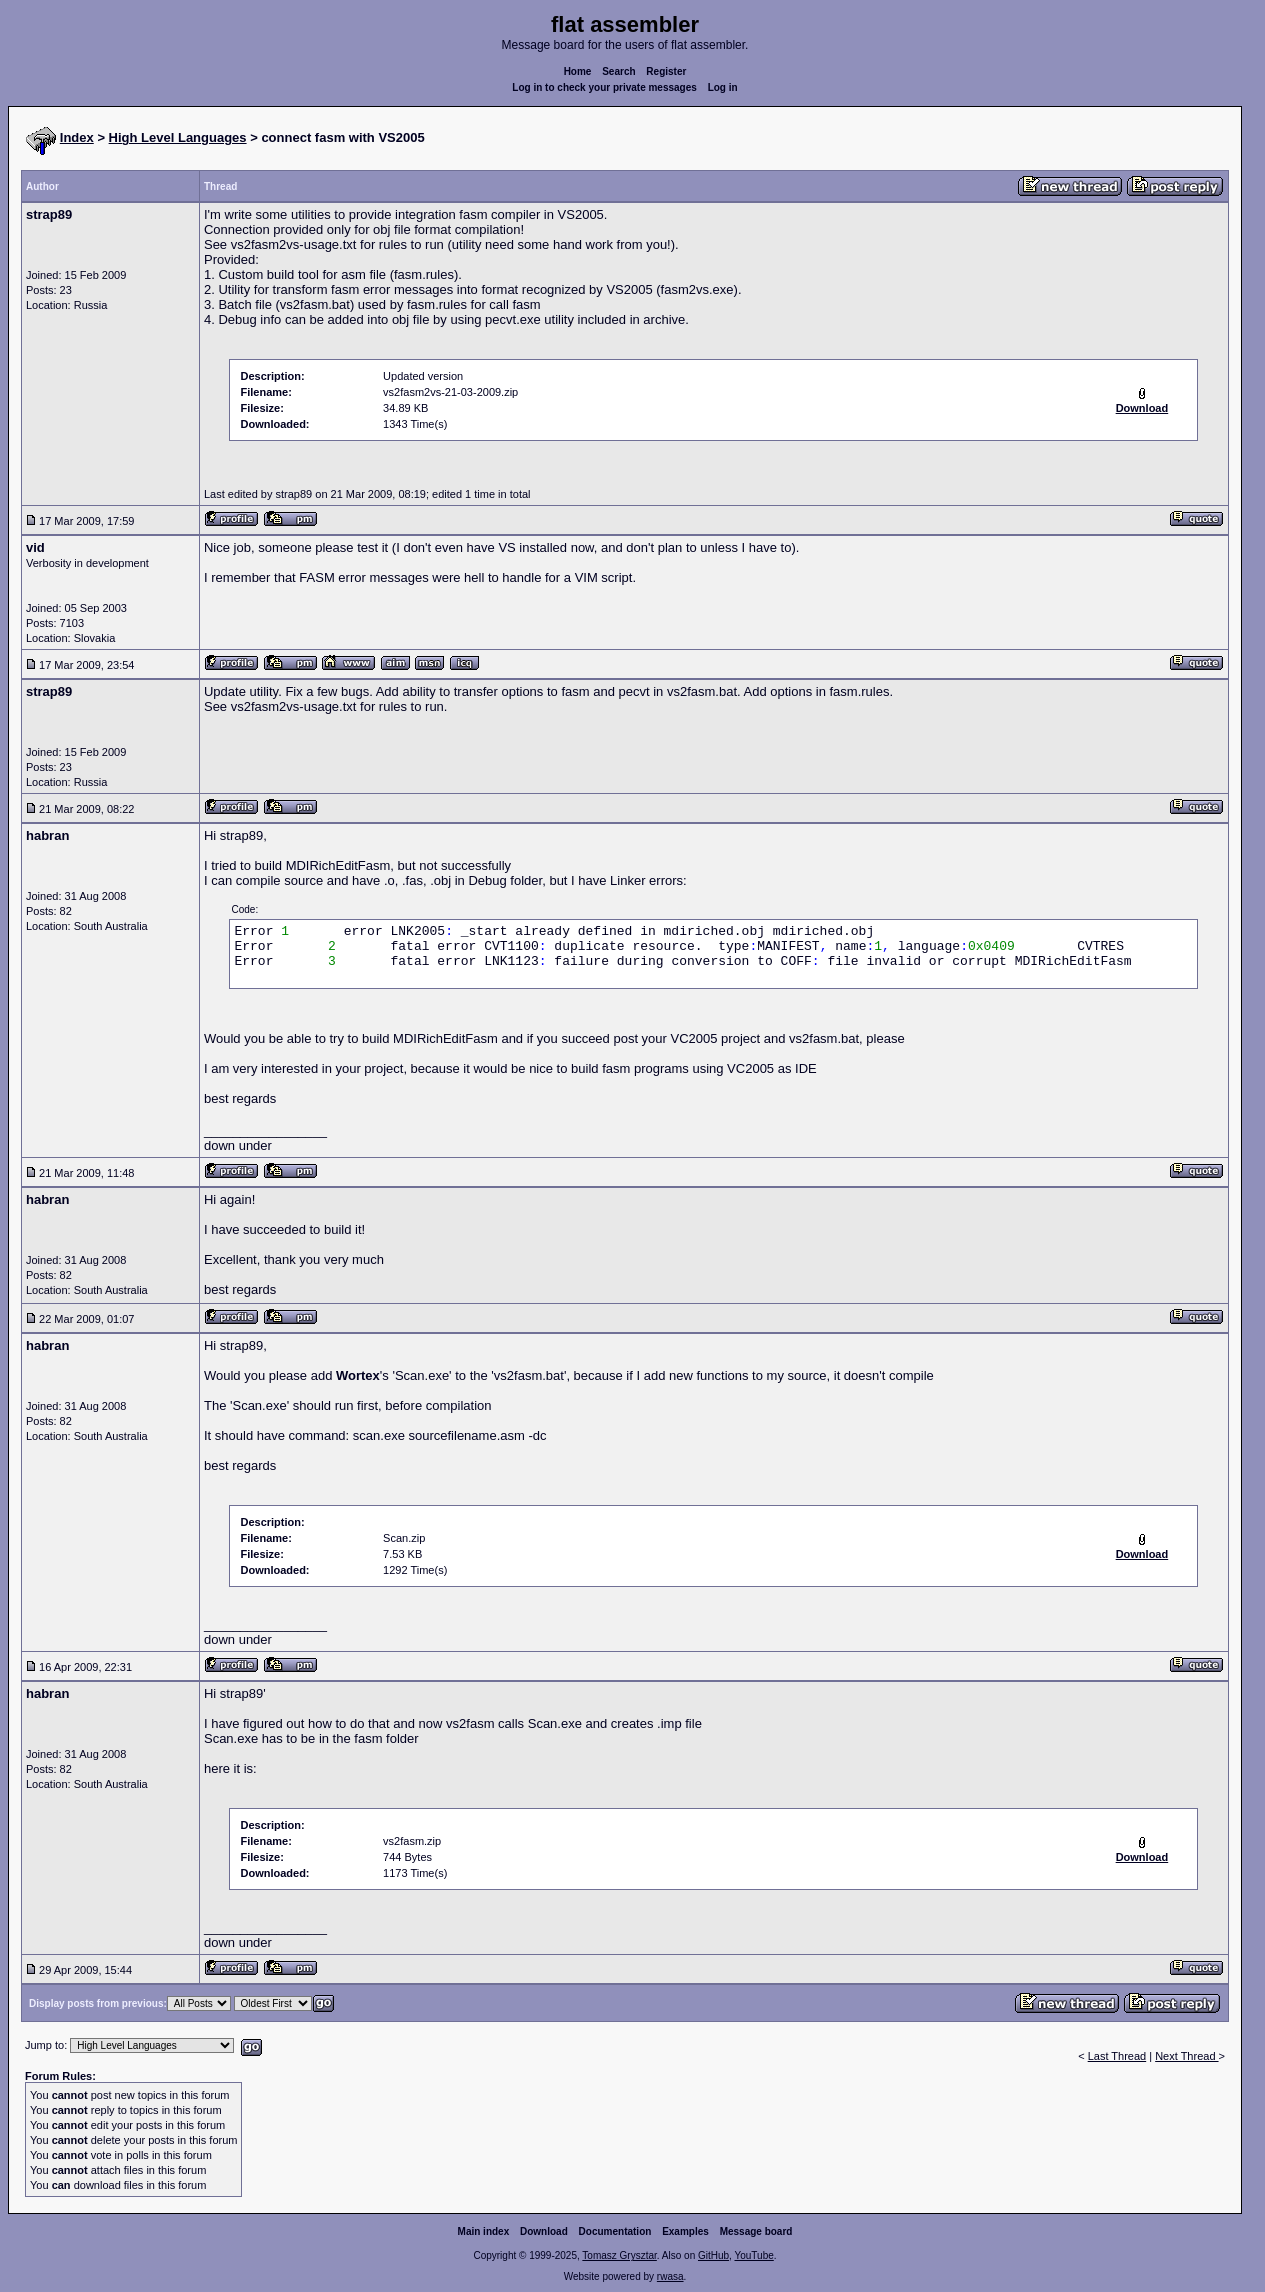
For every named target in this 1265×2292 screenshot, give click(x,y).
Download (544, 2231)
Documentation (615, 2231)
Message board (756, 2231)
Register (666, 71)
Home (578, 71)
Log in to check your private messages (604, 87)
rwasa (670, 2276)
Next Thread (1186, 2056)
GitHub (713, 2255)
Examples (685, 2231)
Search (618, 71)
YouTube (753, 2255)
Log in (723, 87)
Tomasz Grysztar (619, 2255)
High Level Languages (178, 137)
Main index (484, 2231)
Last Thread (1117, 2056)
